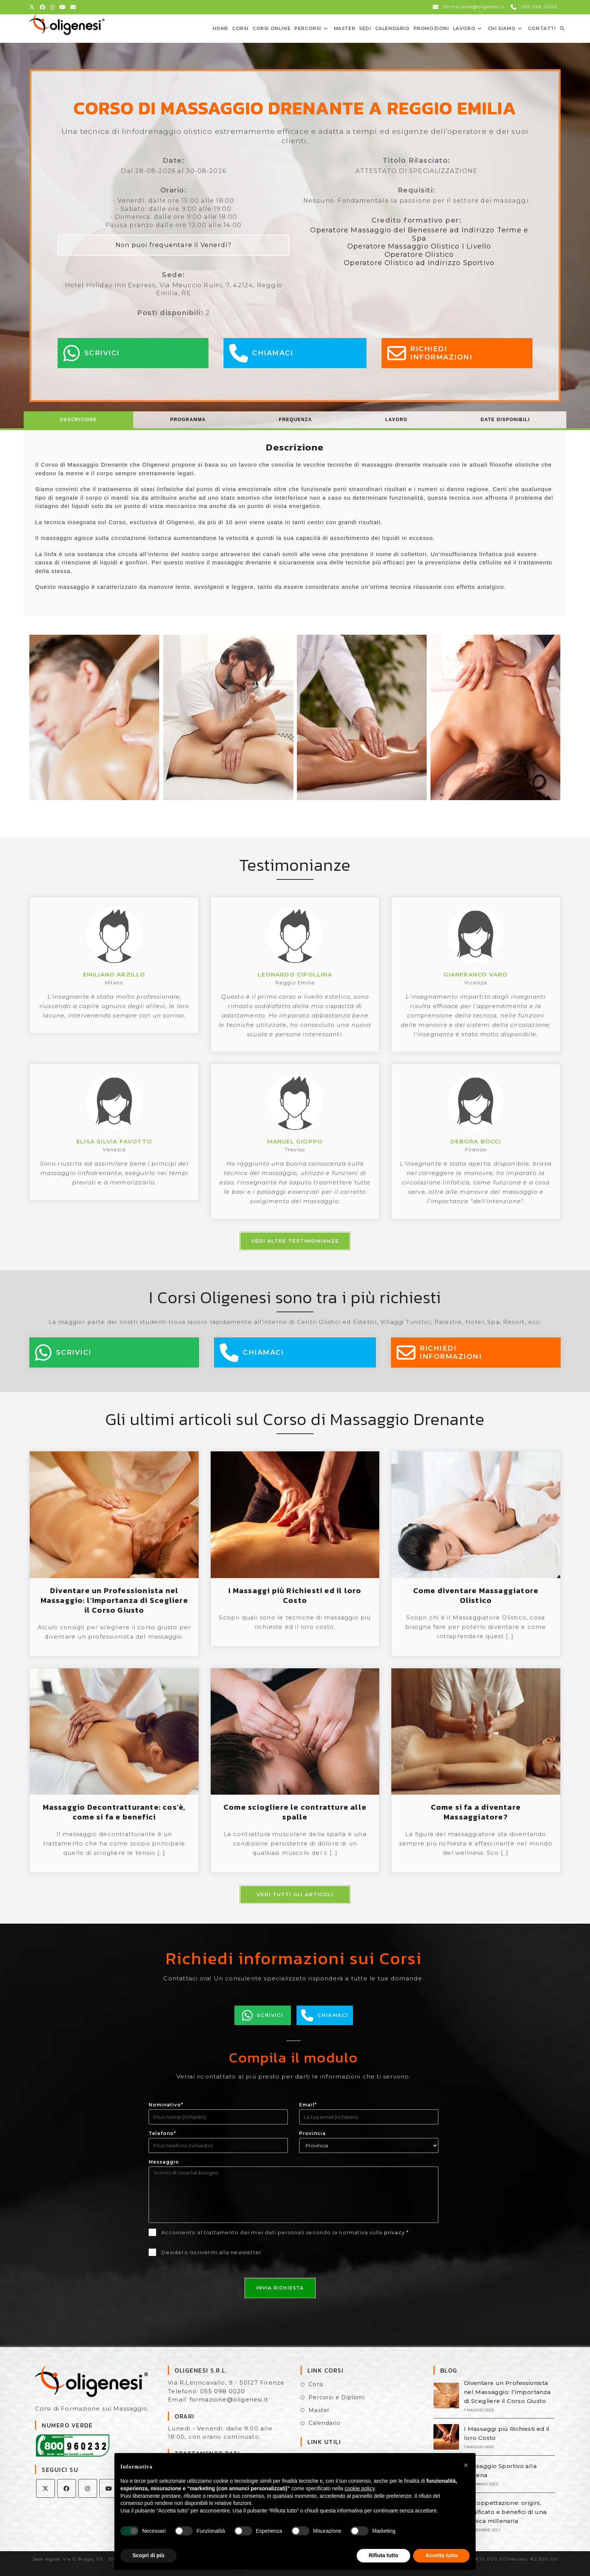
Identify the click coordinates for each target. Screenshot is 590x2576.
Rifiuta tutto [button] (383, 2555)
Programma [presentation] (188, 419)
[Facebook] (66, 2488)
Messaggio (164, 2162)
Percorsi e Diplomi (337, 2397)
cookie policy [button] (359, 2488)
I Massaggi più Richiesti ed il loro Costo (294, 1595)
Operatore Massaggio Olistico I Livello (419, 246)
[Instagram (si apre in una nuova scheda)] (52, 7)
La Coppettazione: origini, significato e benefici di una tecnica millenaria (505, 2511)
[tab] (79, 419)
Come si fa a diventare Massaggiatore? (476, 1811)
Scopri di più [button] (148, 2555)
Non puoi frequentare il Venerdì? (173, 245)
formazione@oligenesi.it (229, 2399)
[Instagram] (87, 2488)
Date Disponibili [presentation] (505, 419)
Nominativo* (166, 2104)
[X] (45, 2488)
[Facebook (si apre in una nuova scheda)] (43, 7)
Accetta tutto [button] (441, 2555)
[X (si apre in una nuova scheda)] (33, 7)
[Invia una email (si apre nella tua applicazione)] (73, 7)
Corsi (316, 2384)
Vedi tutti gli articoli (295, 1894)
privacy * (396, 2232)
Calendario (325, 2423)
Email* (308, 2104)
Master (319, 2410)
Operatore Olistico (419, 254)
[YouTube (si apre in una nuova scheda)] (62, 7)
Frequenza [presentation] (295, 419)
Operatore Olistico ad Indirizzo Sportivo (419, 263)
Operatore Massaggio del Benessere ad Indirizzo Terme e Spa (419, 234)
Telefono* (162, 2133)
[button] (466, 2465)
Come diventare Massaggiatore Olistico (476, 1595)
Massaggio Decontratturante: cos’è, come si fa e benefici (114, 1811)
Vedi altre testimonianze (295, 1241)
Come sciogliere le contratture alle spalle (295, 1811)
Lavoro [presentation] (396, 419)
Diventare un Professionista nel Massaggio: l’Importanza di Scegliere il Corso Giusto (114, 1600)
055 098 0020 (222, 2391)
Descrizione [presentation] (78, 419)
